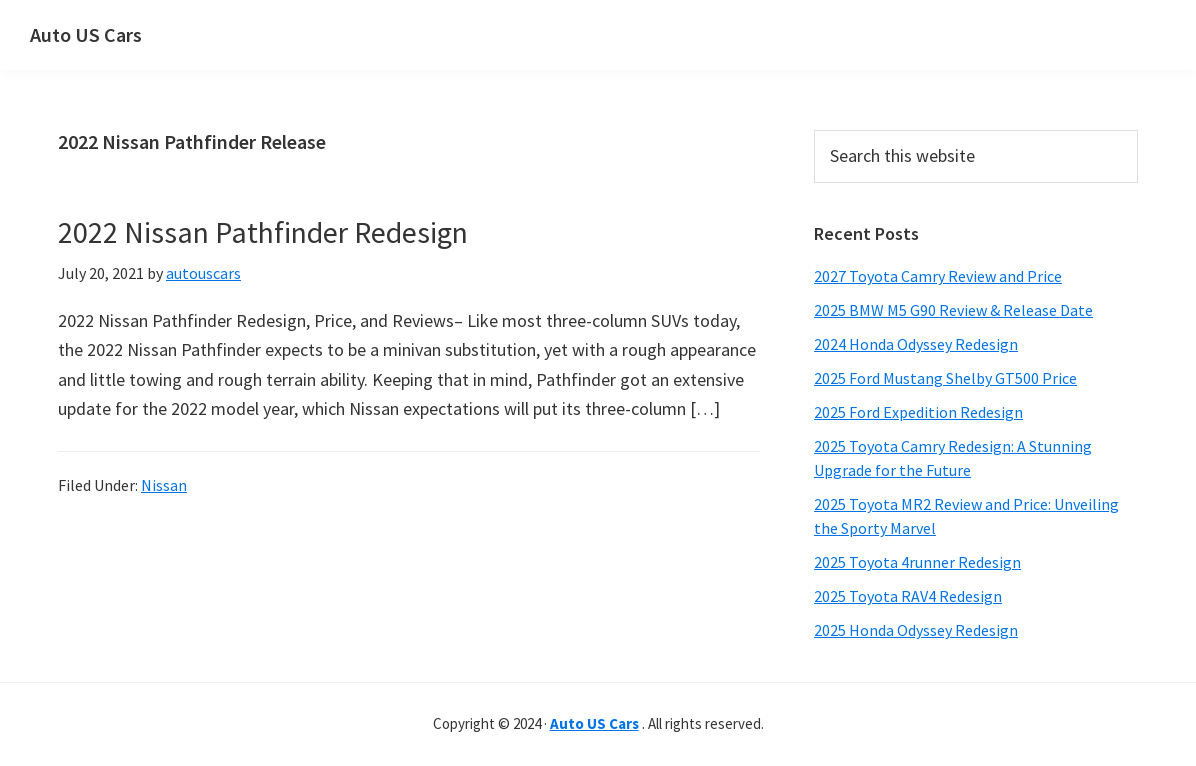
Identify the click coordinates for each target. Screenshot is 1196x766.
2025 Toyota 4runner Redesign (917, 562)
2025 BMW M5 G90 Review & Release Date (953, 310)
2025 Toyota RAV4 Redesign (908, 596)
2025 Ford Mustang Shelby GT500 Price (945, 378)
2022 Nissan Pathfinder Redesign (263, 232)
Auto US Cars (86, 34)
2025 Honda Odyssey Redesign (916, 630)
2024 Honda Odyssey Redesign (916, 344)
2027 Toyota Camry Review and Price (938, 276)
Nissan (164, 485)
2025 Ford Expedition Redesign (918, 412)
